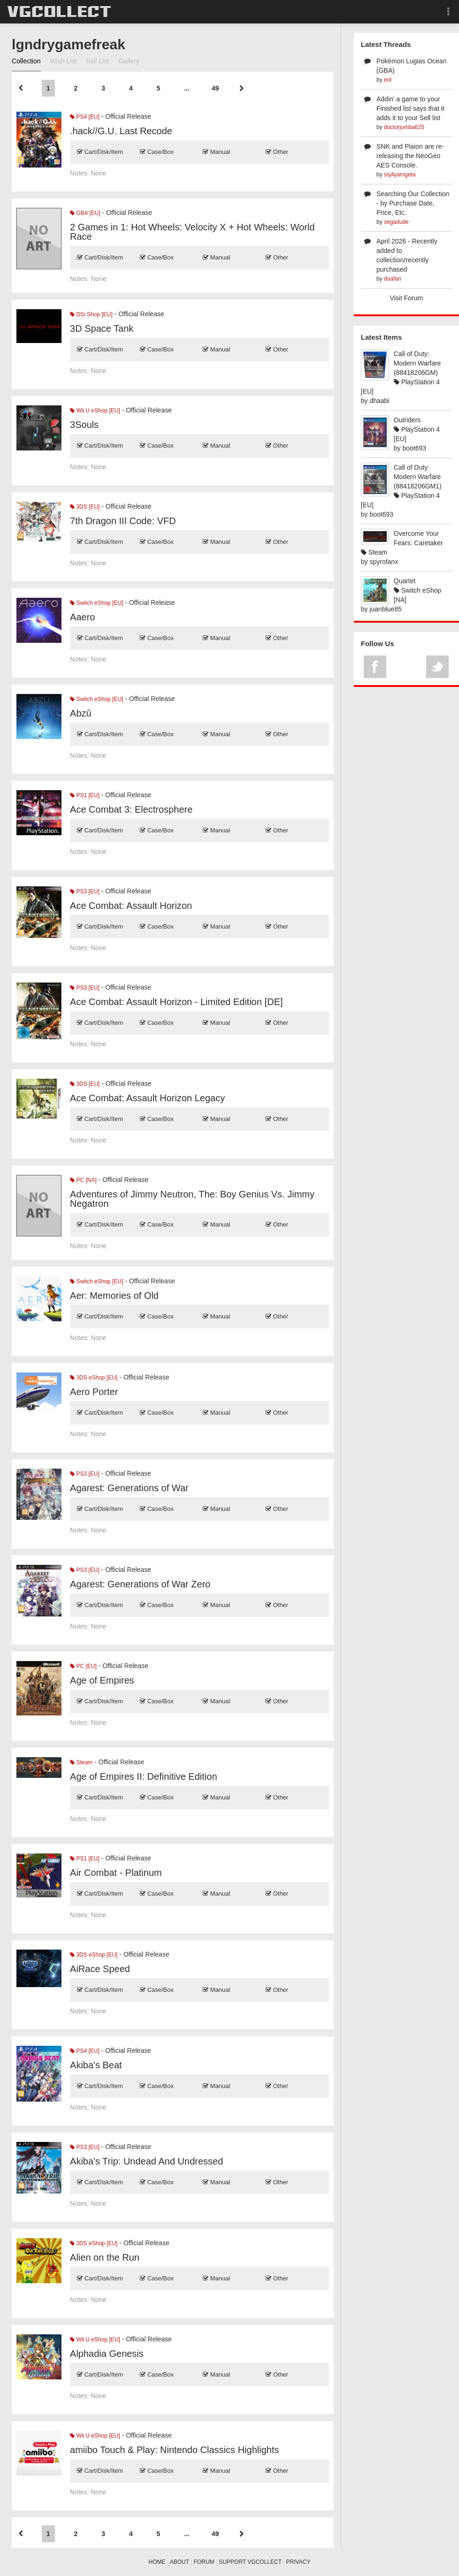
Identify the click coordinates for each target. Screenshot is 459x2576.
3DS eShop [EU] (93, 1377)
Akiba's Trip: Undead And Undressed (146, 2161)
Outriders (407, 420)
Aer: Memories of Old (114, 1295)
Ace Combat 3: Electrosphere (131, 809)
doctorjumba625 (404, 127)
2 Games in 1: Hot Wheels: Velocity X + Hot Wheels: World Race (192, 232)
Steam (81, 1762)
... (187, 88)
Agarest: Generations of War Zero (140, 1584)
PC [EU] (83, 1666)
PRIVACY (298, 2562)
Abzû (81, 713)
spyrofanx (383, 561)
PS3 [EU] (84, 891)
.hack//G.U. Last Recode (121, 131)
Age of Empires (102, 1680)
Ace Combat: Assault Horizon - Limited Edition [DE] (176, 1002)
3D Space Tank (101, 328)
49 (215, 88)
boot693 (414, 448)
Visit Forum (406, 298)
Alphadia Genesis (107, 2353)
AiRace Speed (100, 1969)
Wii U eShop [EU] (95, 410)
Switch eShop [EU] (96, 603)
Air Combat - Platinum (116, 1872)
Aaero (82, 617)
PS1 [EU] (84, 795)
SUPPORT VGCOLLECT (250, 2562)
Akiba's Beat (96, 2065)
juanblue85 (385, 609)
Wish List (63, 61)
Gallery (128, 61)
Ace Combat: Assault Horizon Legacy (147, 1098)
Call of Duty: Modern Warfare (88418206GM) (417, 363)
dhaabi (379, 400)
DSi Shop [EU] (91, 314)
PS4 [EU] (84, 117)
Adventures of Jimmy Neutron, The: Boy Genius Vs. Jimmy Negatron (192, 1199)
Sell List (97, 61)
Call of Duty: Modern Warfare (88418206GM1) (418, 477)
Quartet (405, 581)
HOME (157, 2562)
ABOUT (179, 2562)
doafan (392, 278)
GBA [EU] (85, 213)
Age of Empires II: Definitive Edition (143, 1776)
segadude (396, 222)
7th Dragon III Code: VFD (123, 521)
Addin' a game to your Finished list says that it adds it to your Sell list (410, 108)
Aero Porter (94, 1392)
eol (387, 79)
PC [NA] (83, 1180)
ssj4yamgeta (399, 174)
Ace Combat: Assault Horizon (131, 905)
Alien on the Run (104, 2257)
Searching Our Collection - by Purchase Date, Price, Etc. (413, 203)
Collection (26, 61)
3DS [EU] (84, 506)
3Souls (84, 424)
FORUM (204, 2562)
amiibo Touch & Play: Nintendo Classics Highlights (174, 2450)
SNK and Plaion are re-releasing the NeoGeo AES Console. (410, 156)
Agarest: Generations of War (129, 1488)
